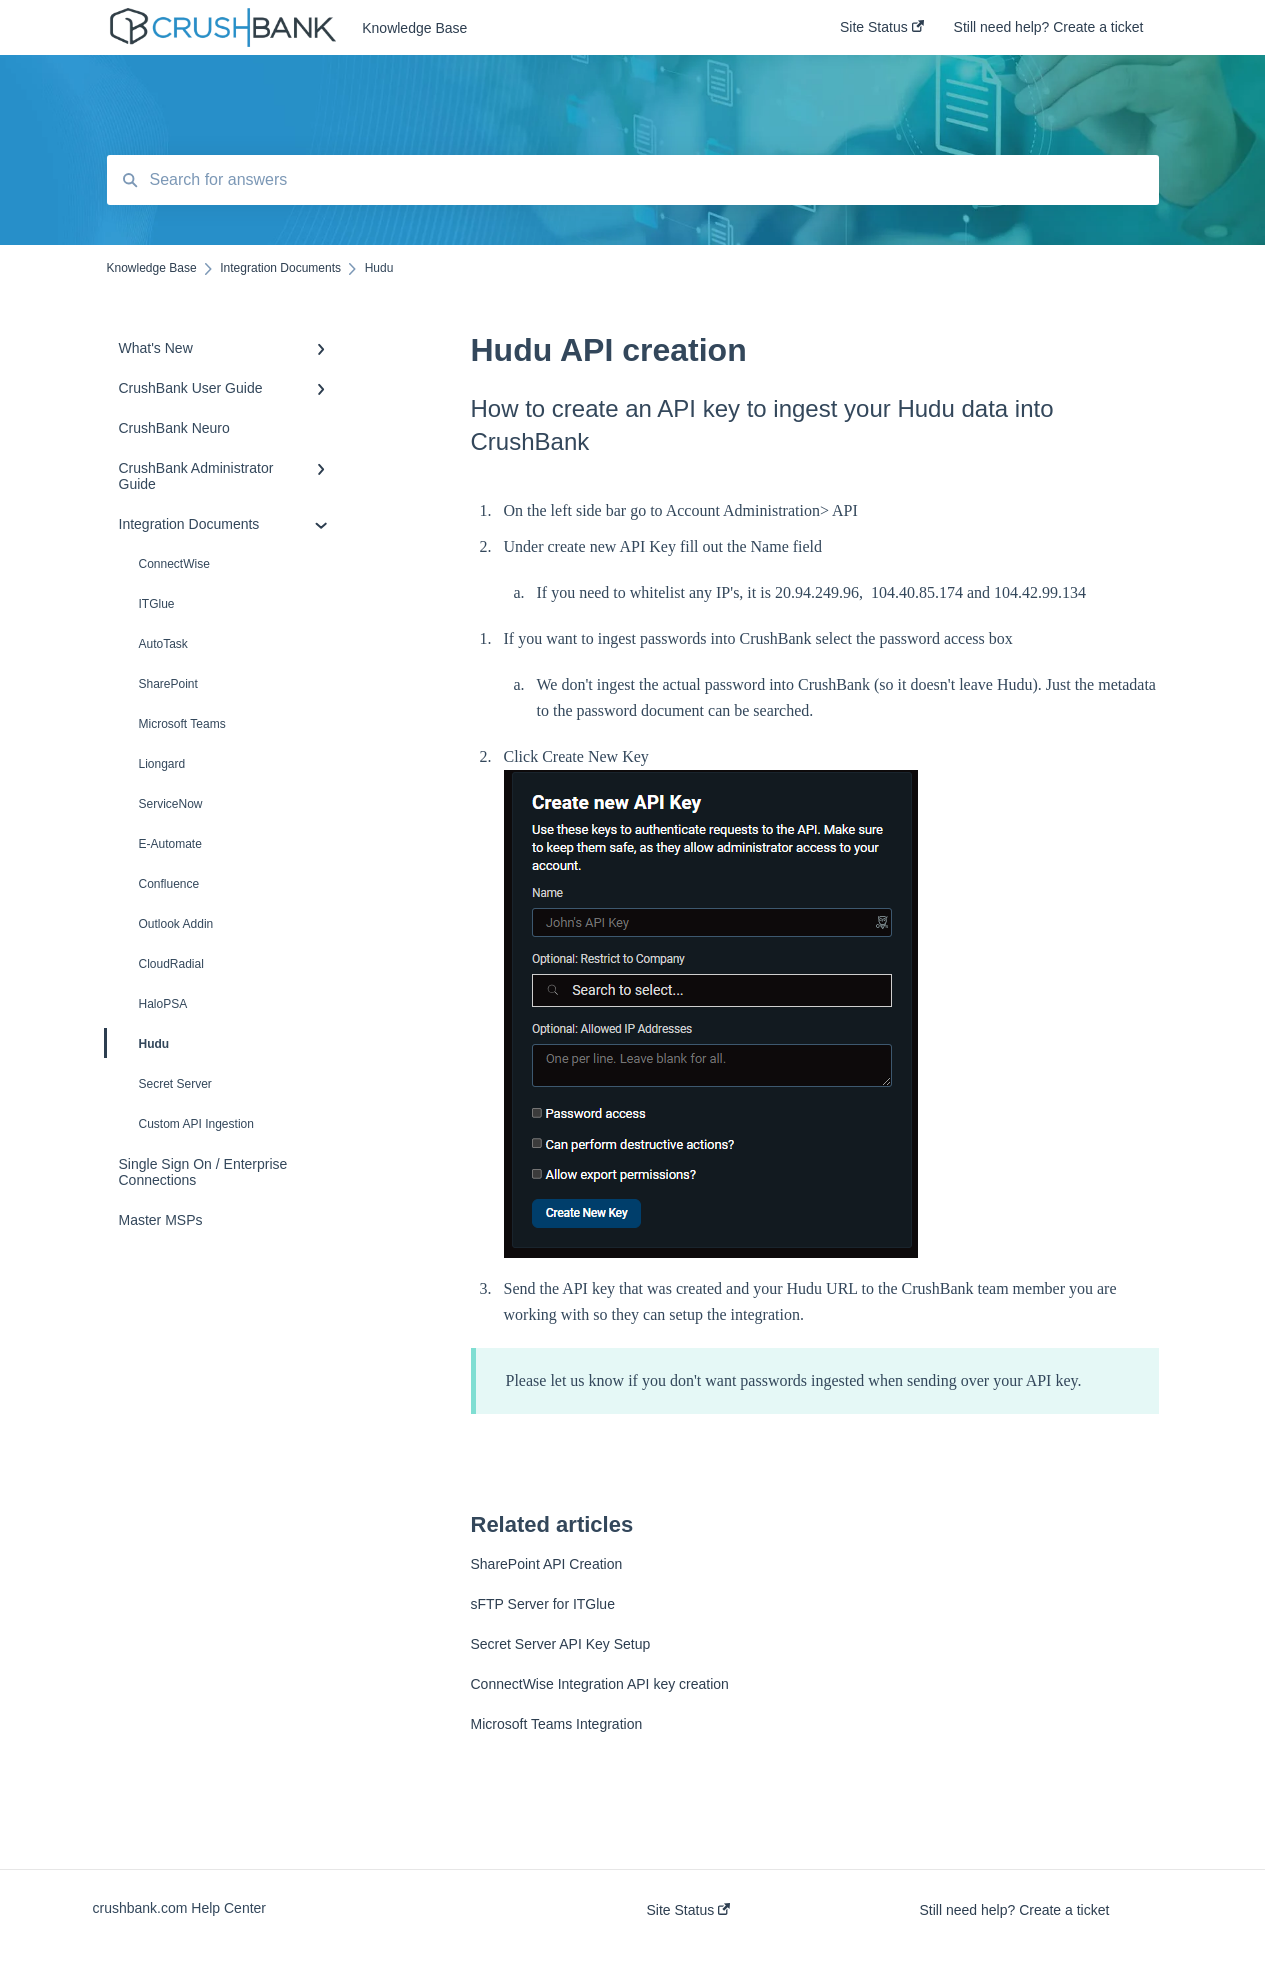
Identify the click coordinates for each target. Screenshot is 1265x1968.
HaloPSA (163, 1004)
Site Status (689, 1910)
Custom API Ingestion (196, 1124)
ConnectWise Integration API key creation (600, 1684)
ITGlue (157, 604)
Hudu (138, 1043)
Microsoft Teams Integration (557, 1724)
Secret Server (175, 1084)
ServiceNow (171, 804)
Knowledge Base (414, 28)
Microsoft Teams (182, 724)
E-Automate (170, 844)
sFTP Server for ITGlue (543, 1604)
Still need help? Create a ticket (1015, 1910)
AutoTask (163, 644)
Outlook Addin (176, 924)
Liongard (162, 764)
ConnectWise (174, 564)
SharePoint (168, 684)
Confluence (169, 884)
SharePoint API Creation (547, 1564)
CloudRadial (171, 964)
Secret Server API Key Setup (561, 1644)
